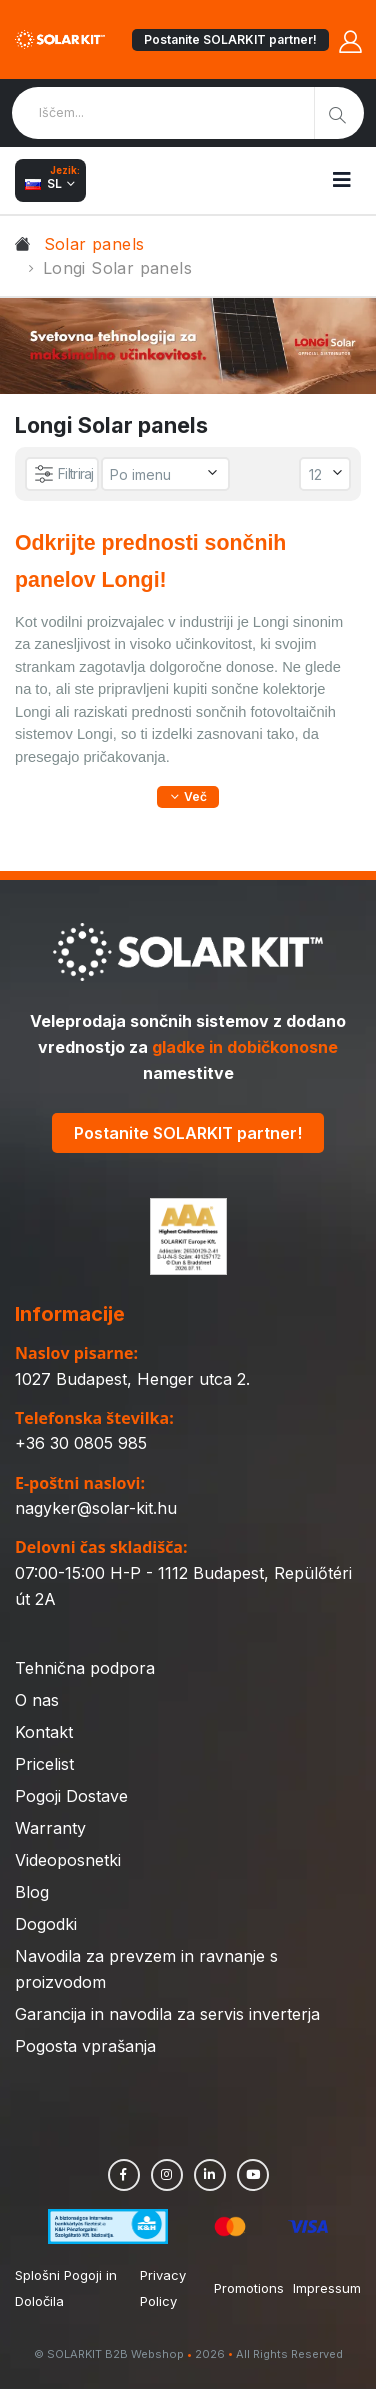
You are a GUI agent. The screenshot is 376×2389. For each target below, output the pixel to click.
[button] (188, 797)
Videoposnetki (68, 1860)
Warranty (50, 1828)
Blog (32, 1892)
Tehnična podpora (85, 1668)
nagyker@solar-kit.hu (96, 1508)
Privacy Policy (163, 2288)
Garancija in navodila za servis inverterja (167, 2014)
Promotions (249, 2288)
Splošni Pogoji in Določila (66, 2288)
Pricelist (44, 1764)
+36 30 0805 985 (81, 1443)
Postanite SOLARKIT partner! (230, 39)
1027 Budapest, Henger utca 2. (132, 1379)
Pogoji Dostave (71, 1796)
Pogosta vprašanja (85, 2046)
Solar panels (94, 244)
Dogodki (46, 1924)
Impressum (327, 2288)
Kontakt (44, 1732)
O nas (37, 1700)
